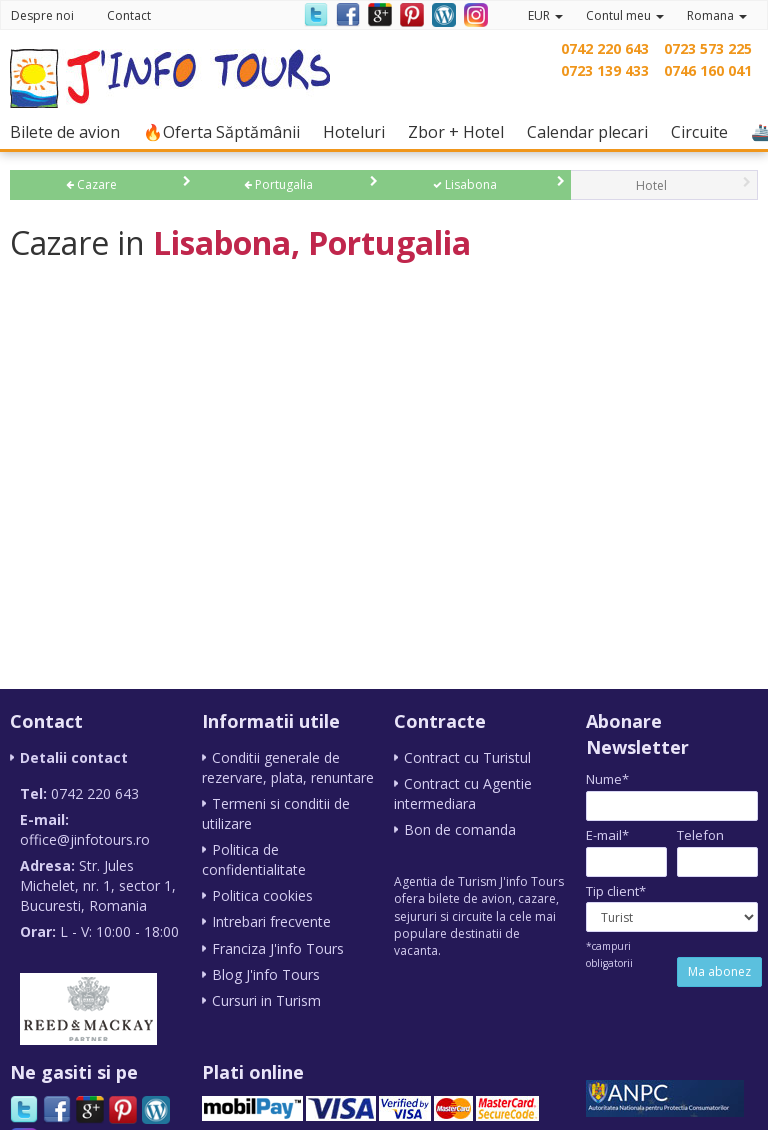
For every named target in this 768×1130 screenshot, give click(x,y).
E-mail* (607, 835)
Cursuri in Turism (266, 999)
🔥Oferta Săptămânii (226, 131)
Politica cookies (262, 895)
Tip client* (616, 891)
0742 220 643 (605, 48)
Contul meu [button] (625, 15)
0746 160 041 (708, 70)
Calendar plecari (592, 131)
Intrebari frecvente (271, 921)
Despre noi (42, 15)
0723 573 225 (708, 48)
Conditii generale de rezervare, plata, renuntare (288, 767)
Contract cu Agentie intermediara (463, 793)
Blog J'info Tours (266, 973)
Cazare (91, 184)
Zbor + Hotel (461, 131)
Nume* (607, 779)
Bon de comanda (460, 829)
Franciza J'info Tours (278, 947)
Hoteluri (359, 131)
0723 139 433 (605, 70)
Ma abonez (719, 971)
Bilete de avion (70, 131)
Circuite (704, 131)
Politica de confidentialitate (254, 859)
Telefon (700, 835)
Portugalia (278, 184)
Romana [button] (717, 15)
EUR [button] (545, 15)
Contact (129, 15)
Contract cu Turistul (467, 757)
